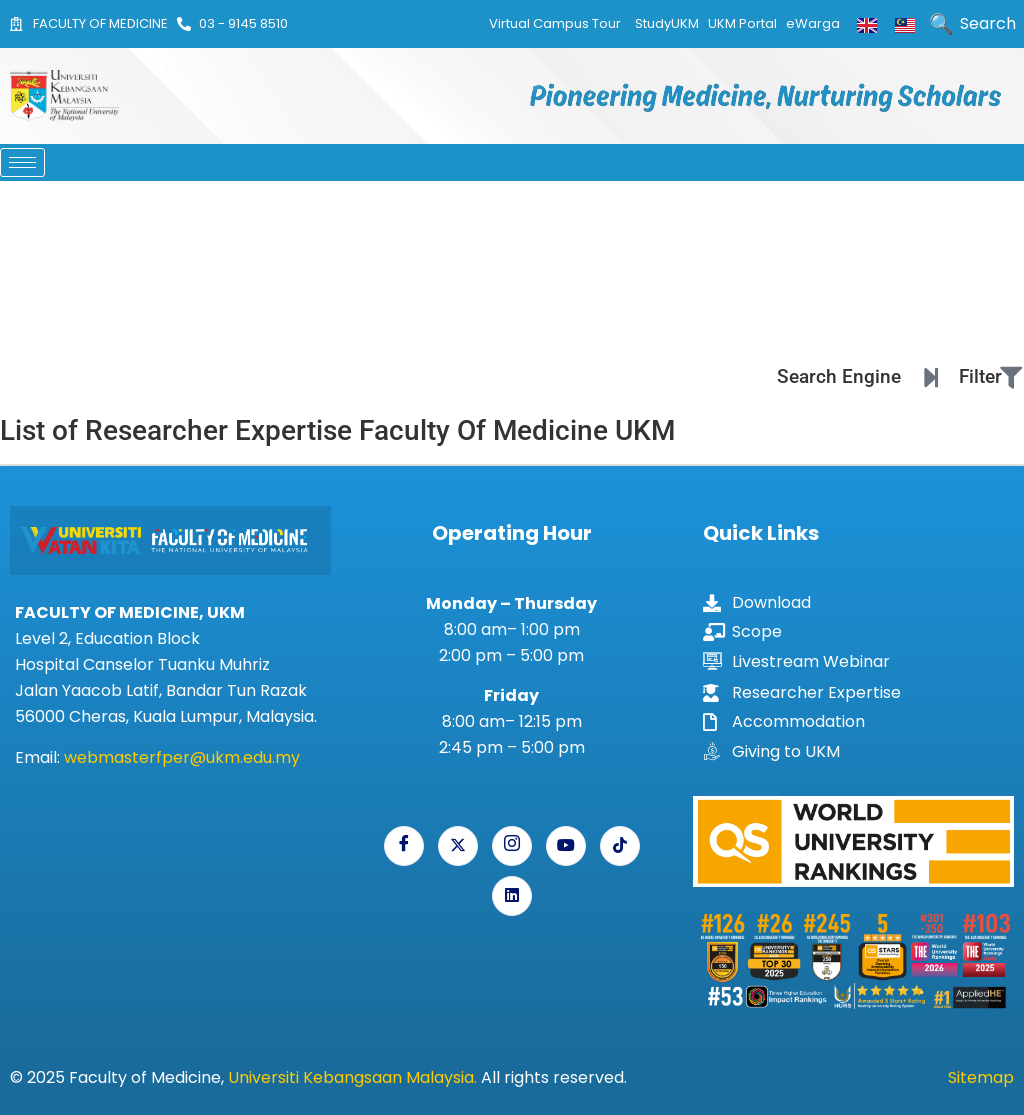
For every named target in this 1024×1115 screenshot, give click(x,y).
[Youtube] (566, 846)
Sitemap (981, 1077)
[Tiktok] (620, 846)
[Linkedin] (512, 896)
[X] (458, 846)
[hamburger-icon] (22, 162)
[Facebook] (404, 846)
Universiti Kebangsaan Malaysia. (352, 1077)
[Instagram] (512, 846)
